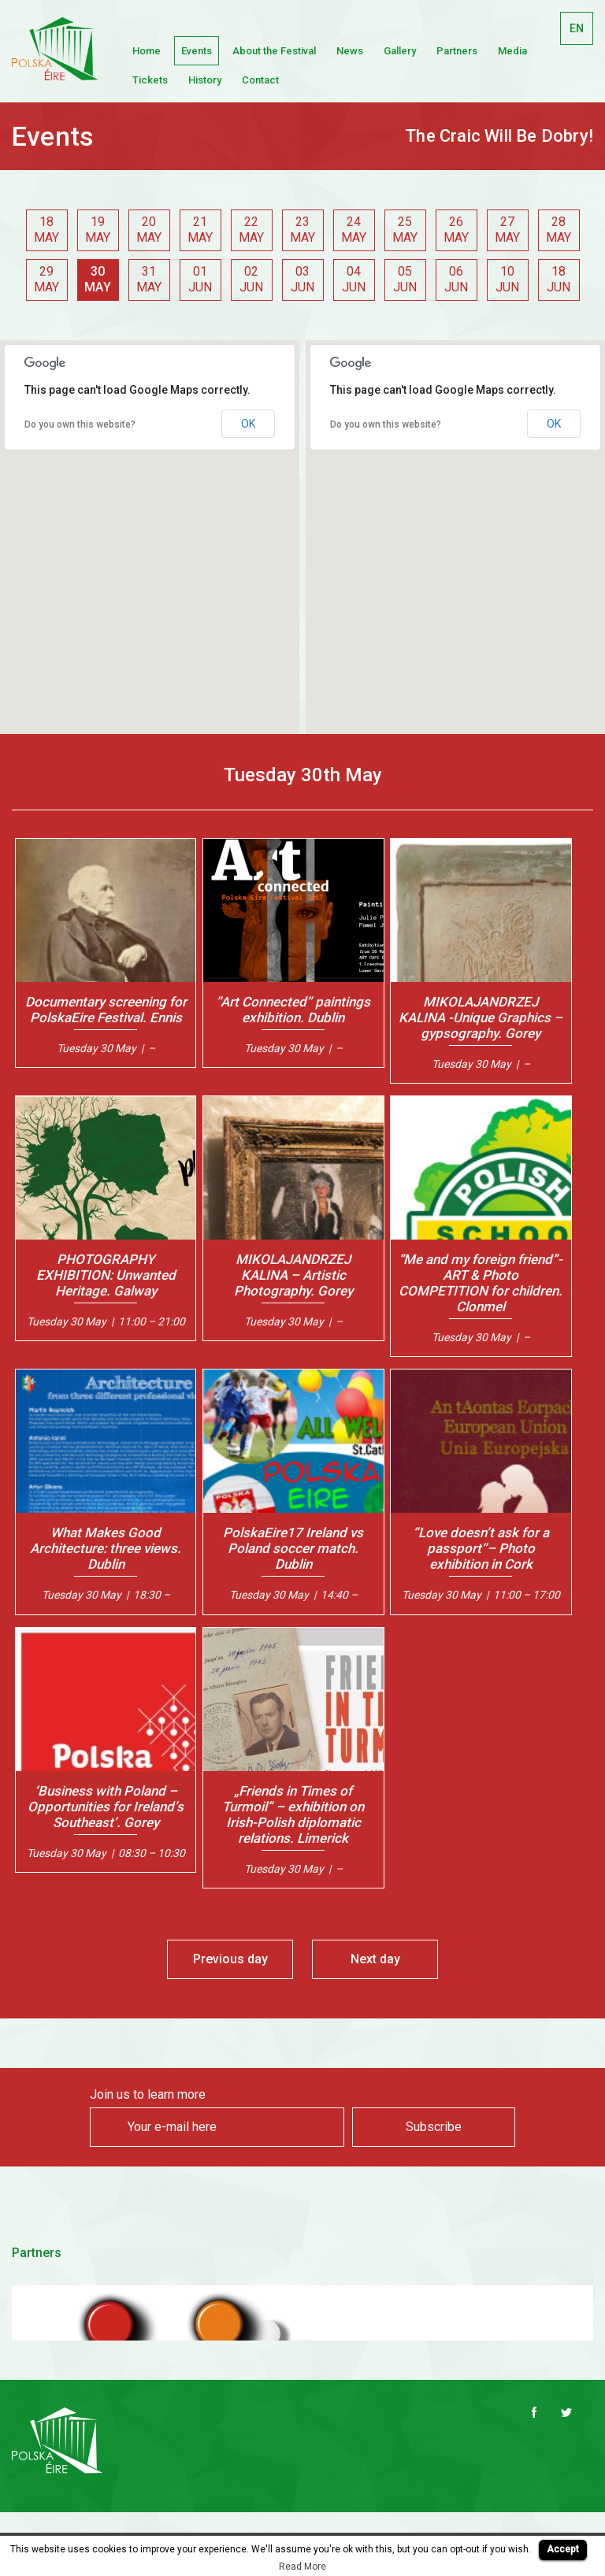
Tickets (150, 80)
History (204, 80)
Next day (375, 1958)
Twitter (566, 2412)
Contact (260, 80)
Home (146, 51)
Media (512, 51)
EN (577, 28)
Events (196, 51)
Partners (456, 51)
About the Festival (274, 51)
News (349, 51)
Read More (302, 2566)
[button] (151, 585)
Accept (563, 2549)
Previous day (230, 1958)
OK (248, 423)
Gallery (400, 51)
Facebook (534, 2412)
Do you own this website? (79, 424)
